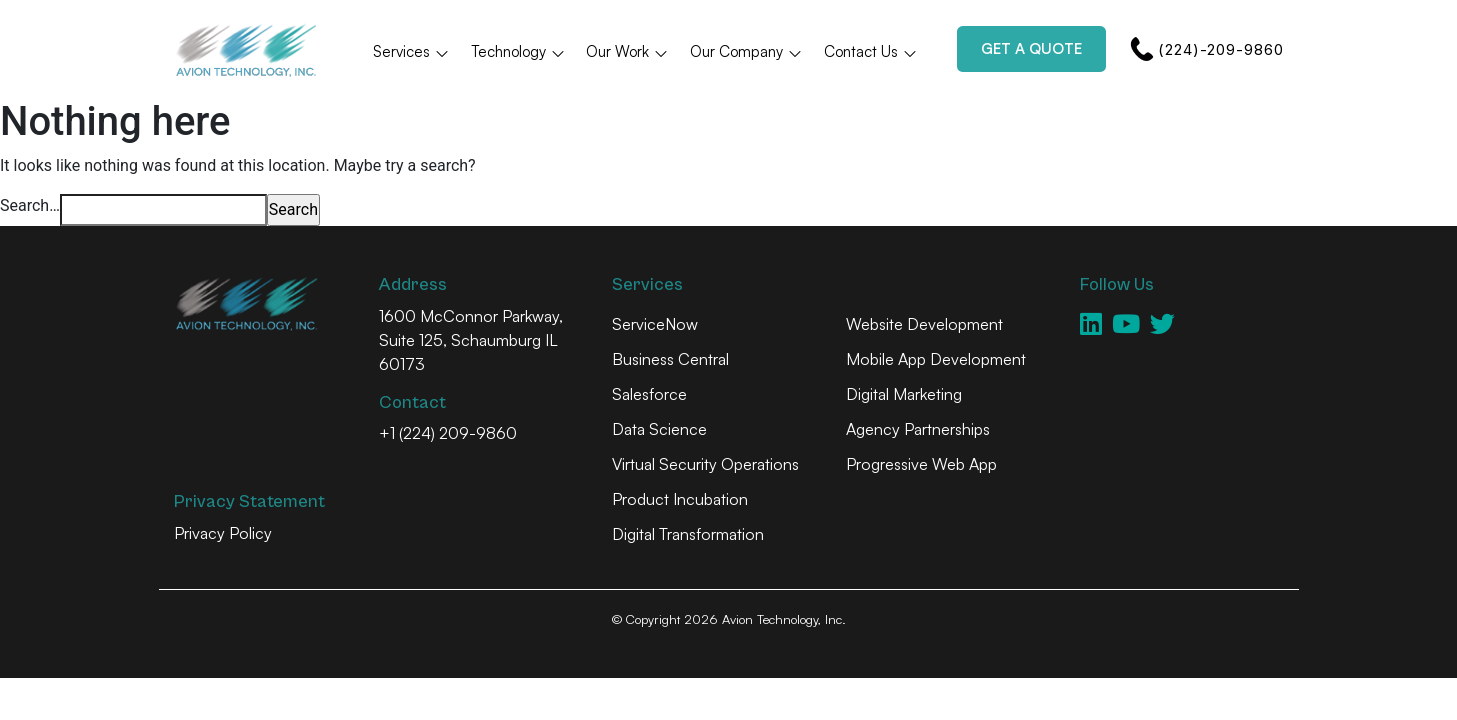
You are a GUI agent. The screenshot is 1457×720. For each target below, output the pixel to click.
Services (411, 51)
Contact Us (871, 51)
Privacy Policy (223, 533)
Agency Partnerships (918, 429)
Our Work (627, 51)
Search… (30, 205)
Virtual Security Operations (705, 464)
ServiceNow (655, 324)
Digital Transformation (688, 534)
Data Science (659, 429)
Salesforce (649, 394)
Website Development (924, 324)
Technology (518, 51)
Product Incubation (680, 499)
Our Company (746, 51)
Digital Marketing (904, 394)
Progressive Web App (921, 464)
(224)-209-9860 (1206, 49)
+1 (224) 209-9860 (448, 433)
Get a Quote (1031, 48)
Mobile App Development (936, 359)
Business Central (670, 359)
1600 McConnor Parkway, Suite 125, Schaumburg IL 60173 (471, 340)
